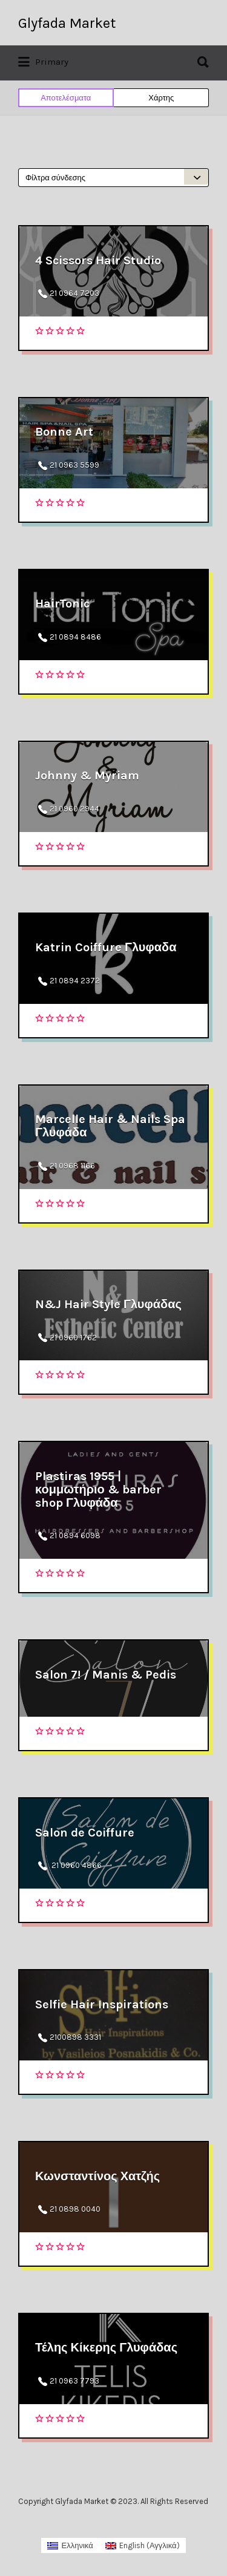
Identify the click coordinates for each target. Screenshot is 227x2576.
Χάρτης (161, 97)
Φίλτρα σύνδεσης (55, 177)
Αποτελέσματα (66, 97)
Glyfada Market (67, 23)
